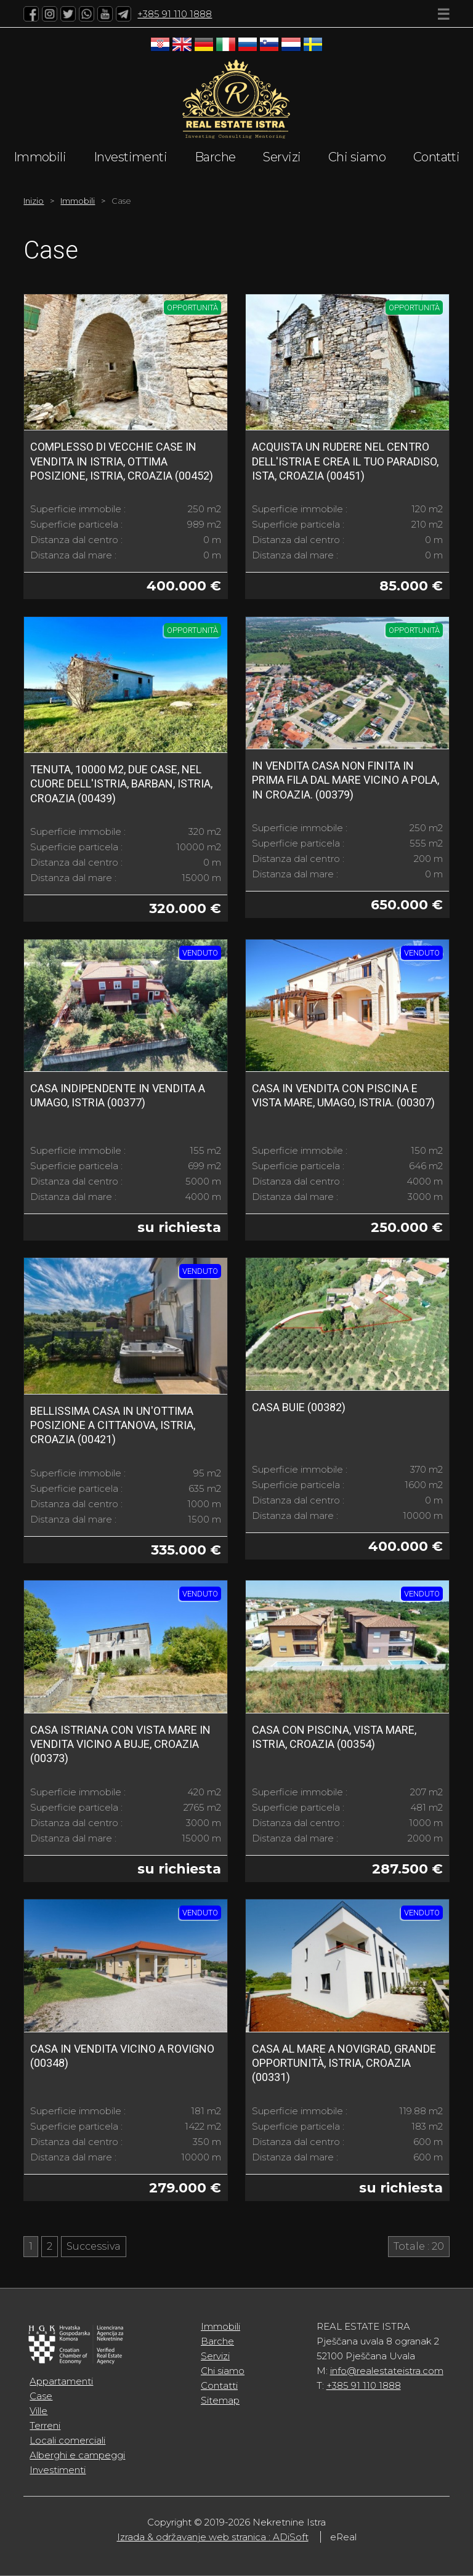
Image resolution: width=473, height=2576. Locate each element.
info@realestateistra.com (386, 2371)
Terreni (45, 2425)
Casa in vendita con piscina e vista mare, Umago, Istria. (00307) (343, 1095)
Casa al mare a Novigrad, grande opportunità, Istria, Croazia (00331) (344, 2063)
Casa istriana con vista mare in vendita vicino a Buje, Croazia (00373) (120, 1744)
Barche (215, 157)
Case (41, 2396)
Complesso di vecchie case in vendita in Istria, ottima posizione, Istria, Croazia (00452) (121, 461)
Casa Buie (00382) (299, 1407)
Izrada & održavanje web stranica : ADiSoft (213, 2537)
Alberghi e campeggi (77, 2455)
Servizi (282, 157)
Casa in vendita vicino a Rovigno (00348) (122, 2055)
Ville (38, 2411)
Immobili (40, 157)
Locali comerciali (67, 2440)
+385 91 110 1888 (174, 14)
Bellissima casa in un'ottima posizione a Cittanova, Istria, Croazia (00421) (112, 1425)
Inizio (33, 201)
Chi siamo (357, 157)
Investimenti (130, 157)
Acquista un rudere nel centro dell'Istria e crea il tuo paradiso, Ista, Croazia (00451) (345, 461)
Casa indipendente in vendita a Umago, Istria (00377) (117, 1095)
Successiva (94, 2246)
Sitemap (220, 2400)
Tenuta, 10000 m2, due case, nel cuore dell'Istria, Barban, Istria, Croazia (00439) (121, 784)
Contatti (436, 157)
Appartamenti (61, 2381)
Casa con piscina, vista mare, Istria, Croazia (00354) (334, 1736)
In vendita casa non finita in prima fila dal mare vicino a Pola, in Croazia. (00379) (345, 780)
